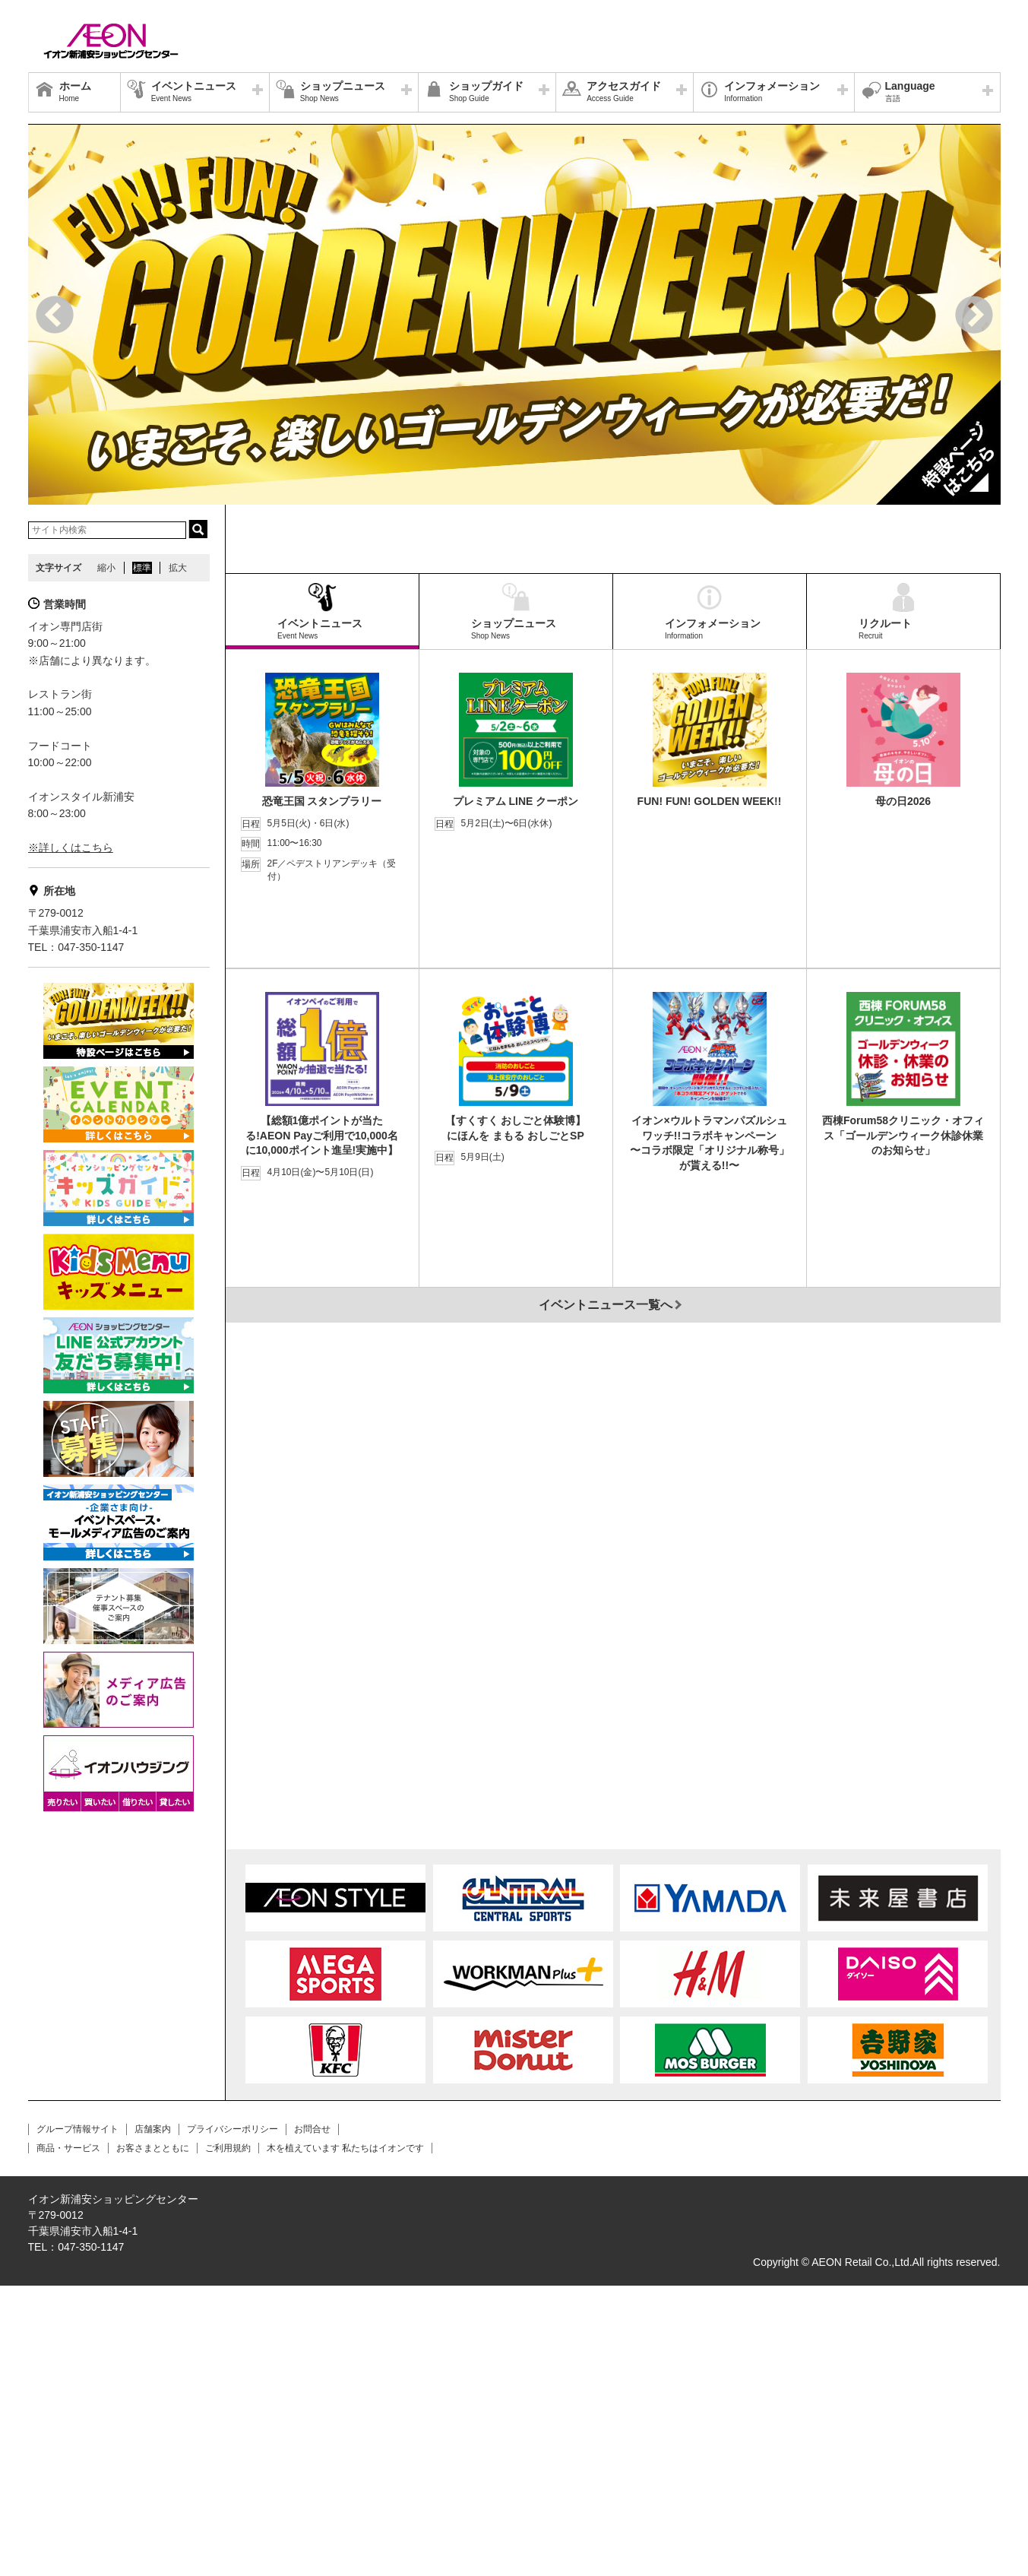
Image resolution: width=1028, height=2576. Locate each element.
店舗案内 (152, 2420)
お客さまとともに (152, 2438)
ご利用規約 (228, 2438)
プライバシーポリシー (232, 2420)
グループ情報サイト (77, 2420)
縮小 (106, 567)
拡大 (178, 567)
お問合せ (312, 2420)
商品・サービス (68, 2438)
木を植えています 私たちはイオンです (345, 2438)
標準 (142, 567)
